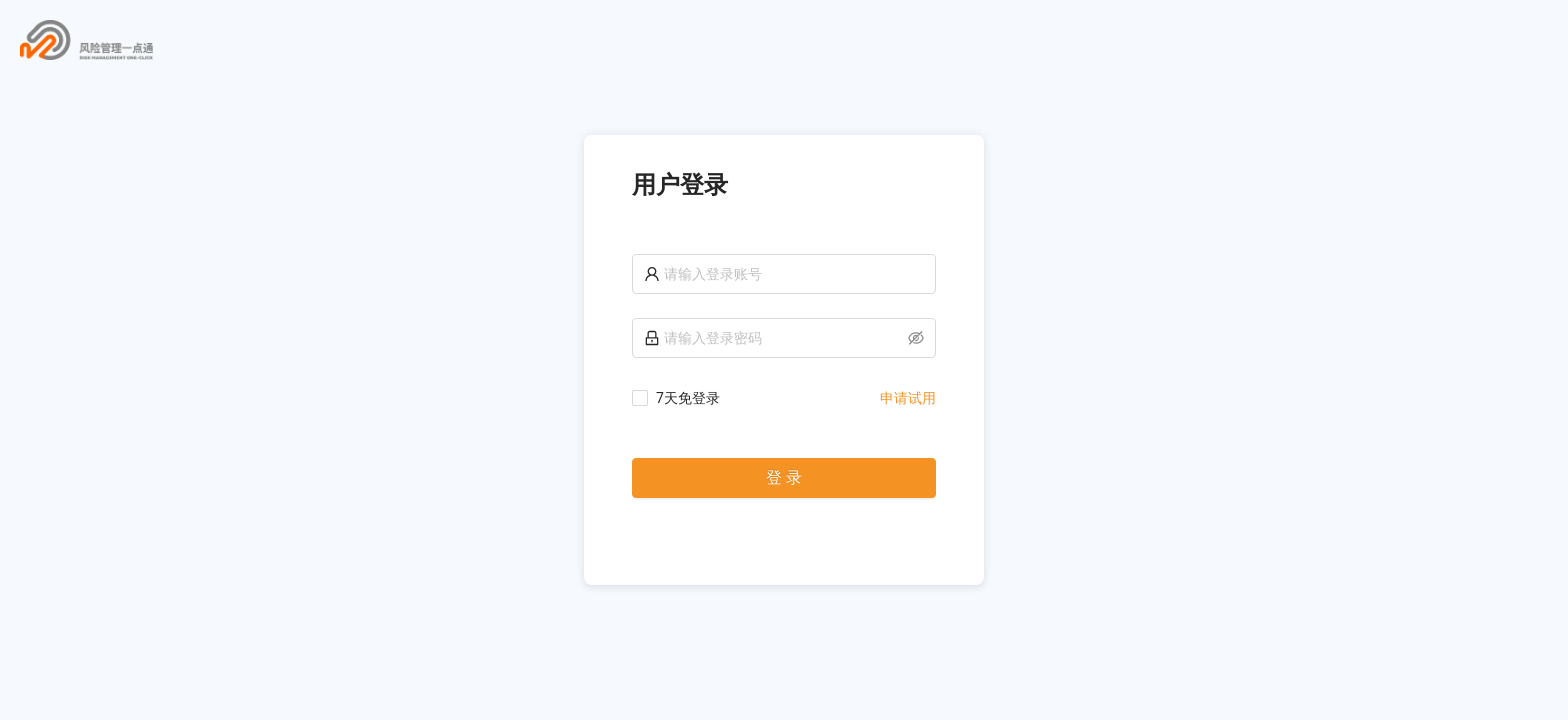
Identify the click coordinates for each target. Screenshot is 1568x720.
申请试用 (908, 398)
